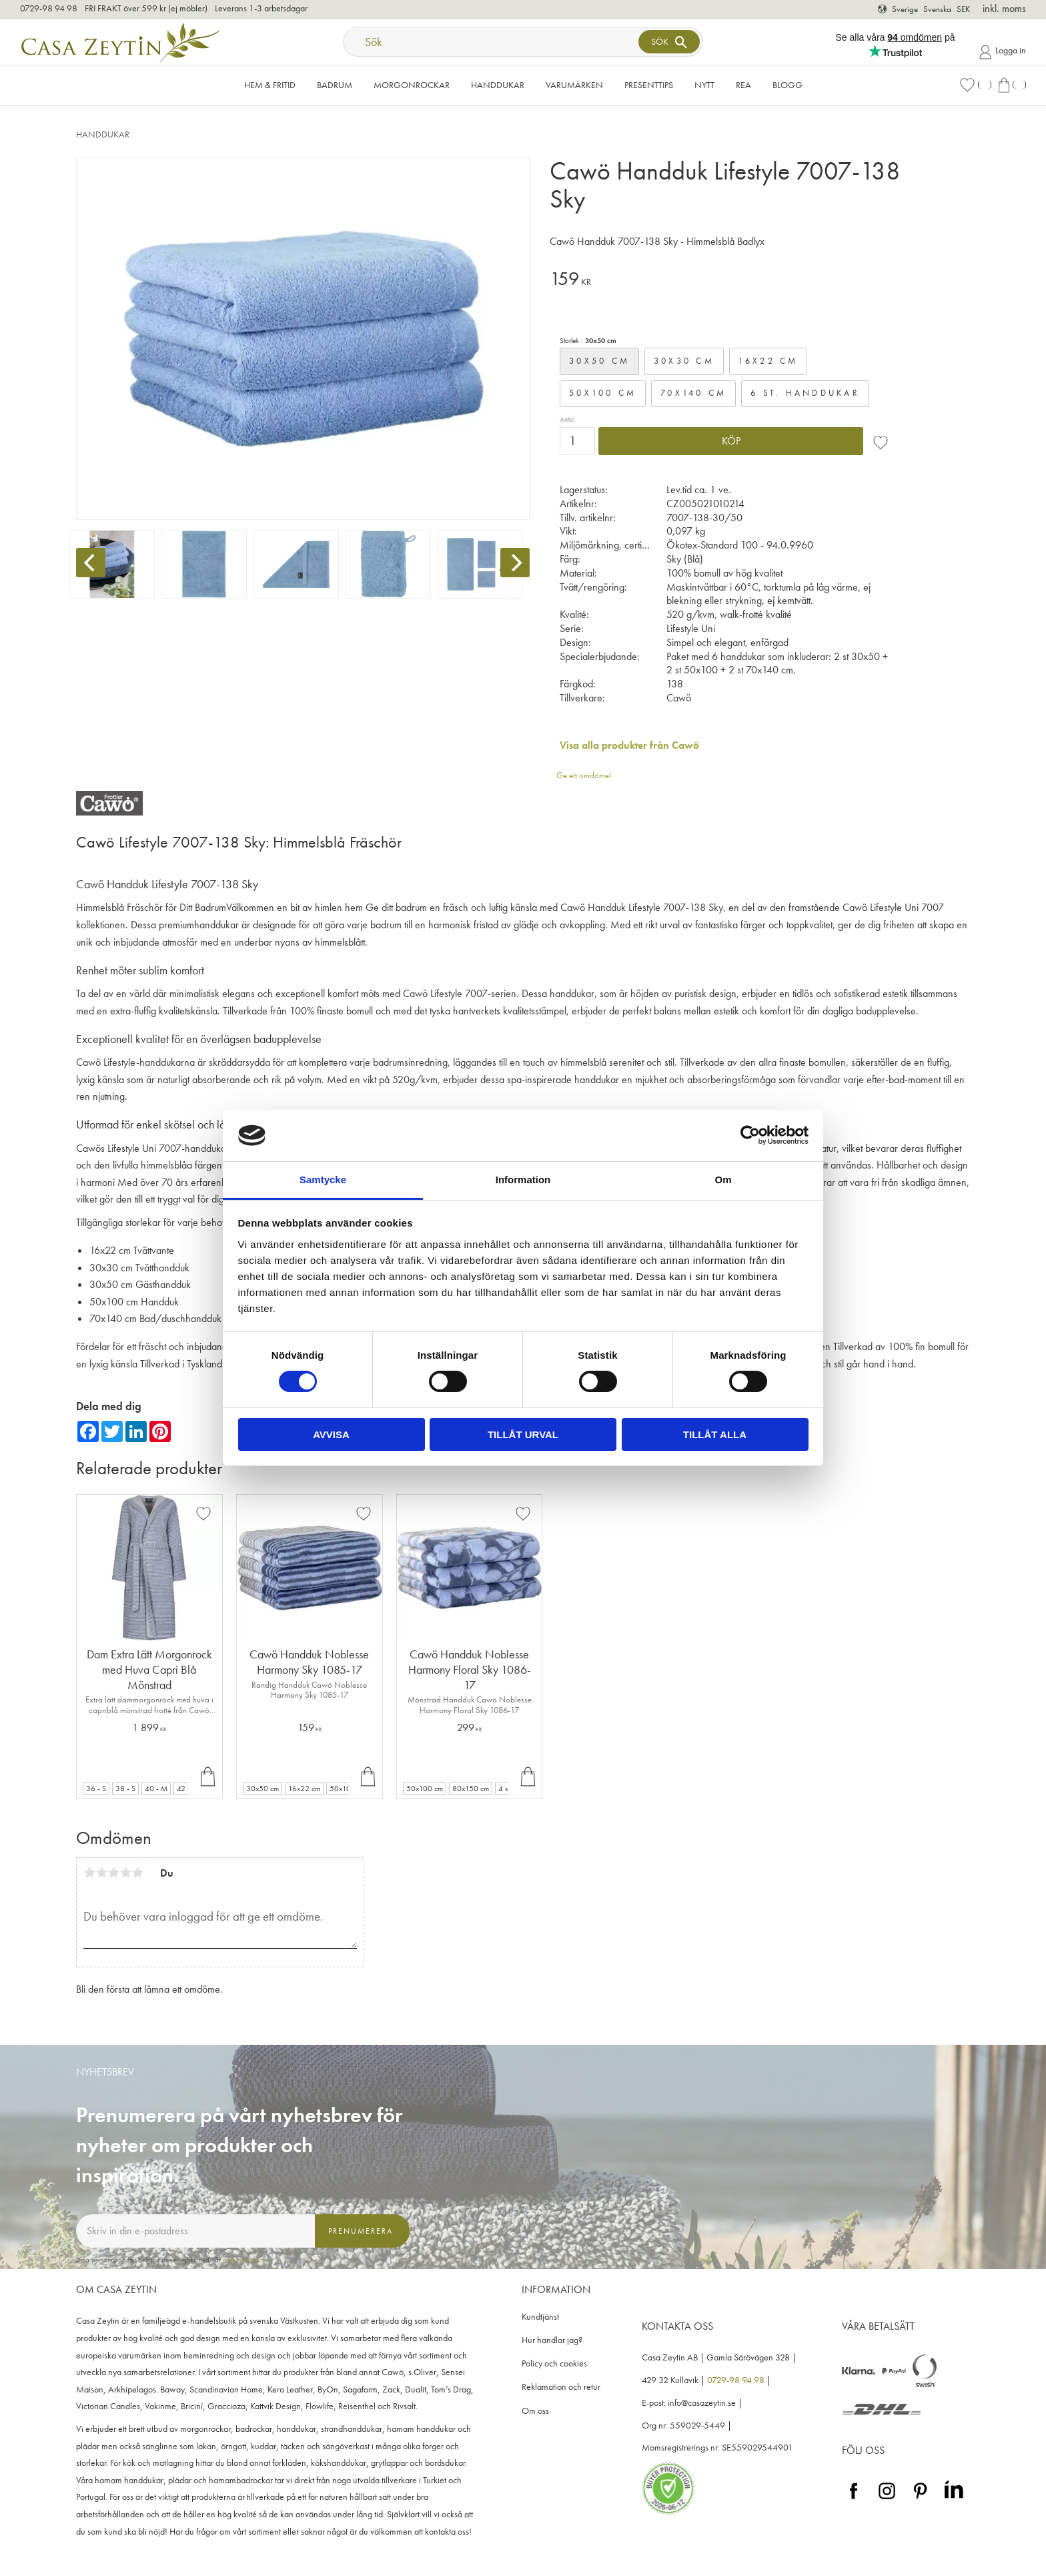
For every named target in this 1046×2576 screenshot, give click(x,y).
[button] (975, 85)
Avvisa (331, 1434)
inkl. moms (1004, 8)
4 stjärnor (125, 1873)
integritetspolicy (244, 2259)
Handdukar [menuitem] (497, 85)
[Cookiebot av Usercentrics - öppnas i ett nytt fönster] (750, 1135)
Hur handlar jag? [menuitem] (552, 2340)
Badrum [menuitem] (334, 85)
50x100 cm (602, 392)
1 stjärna (89, 1873)
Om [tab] (722, 1179)
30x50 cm (599, 360)
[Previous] (90, 562)
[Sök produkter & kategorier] (492, 41)
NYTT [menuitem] (704, 85)
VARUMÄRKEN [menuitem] (574, 85)
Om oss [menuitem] (535, 2411)
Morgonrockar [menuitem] (412, 85)
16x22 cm (768, 360)
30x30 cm (684, 360)
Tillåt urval (523, 1434)
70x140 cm (693, 392)
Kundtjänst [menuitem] (540, 2316)
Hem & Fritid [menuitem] (270, 85)
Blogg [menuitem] (787, 85)
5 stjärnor (137, 1873)
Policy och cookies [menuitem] (554, 2363)
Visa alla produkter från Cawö (629, 745)
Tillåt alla (714, 1434)
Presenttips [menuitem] (648, 85)
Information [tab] (523, 1179)
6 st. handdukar (805, 392)
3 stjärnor (113, 1873)
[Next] (515, 562)
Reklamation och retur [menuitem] (561, 2386)
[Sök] (669, 41)
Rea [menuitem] (743, 85)
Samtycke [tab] (323, 1179)
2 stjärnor (101, 1873)
